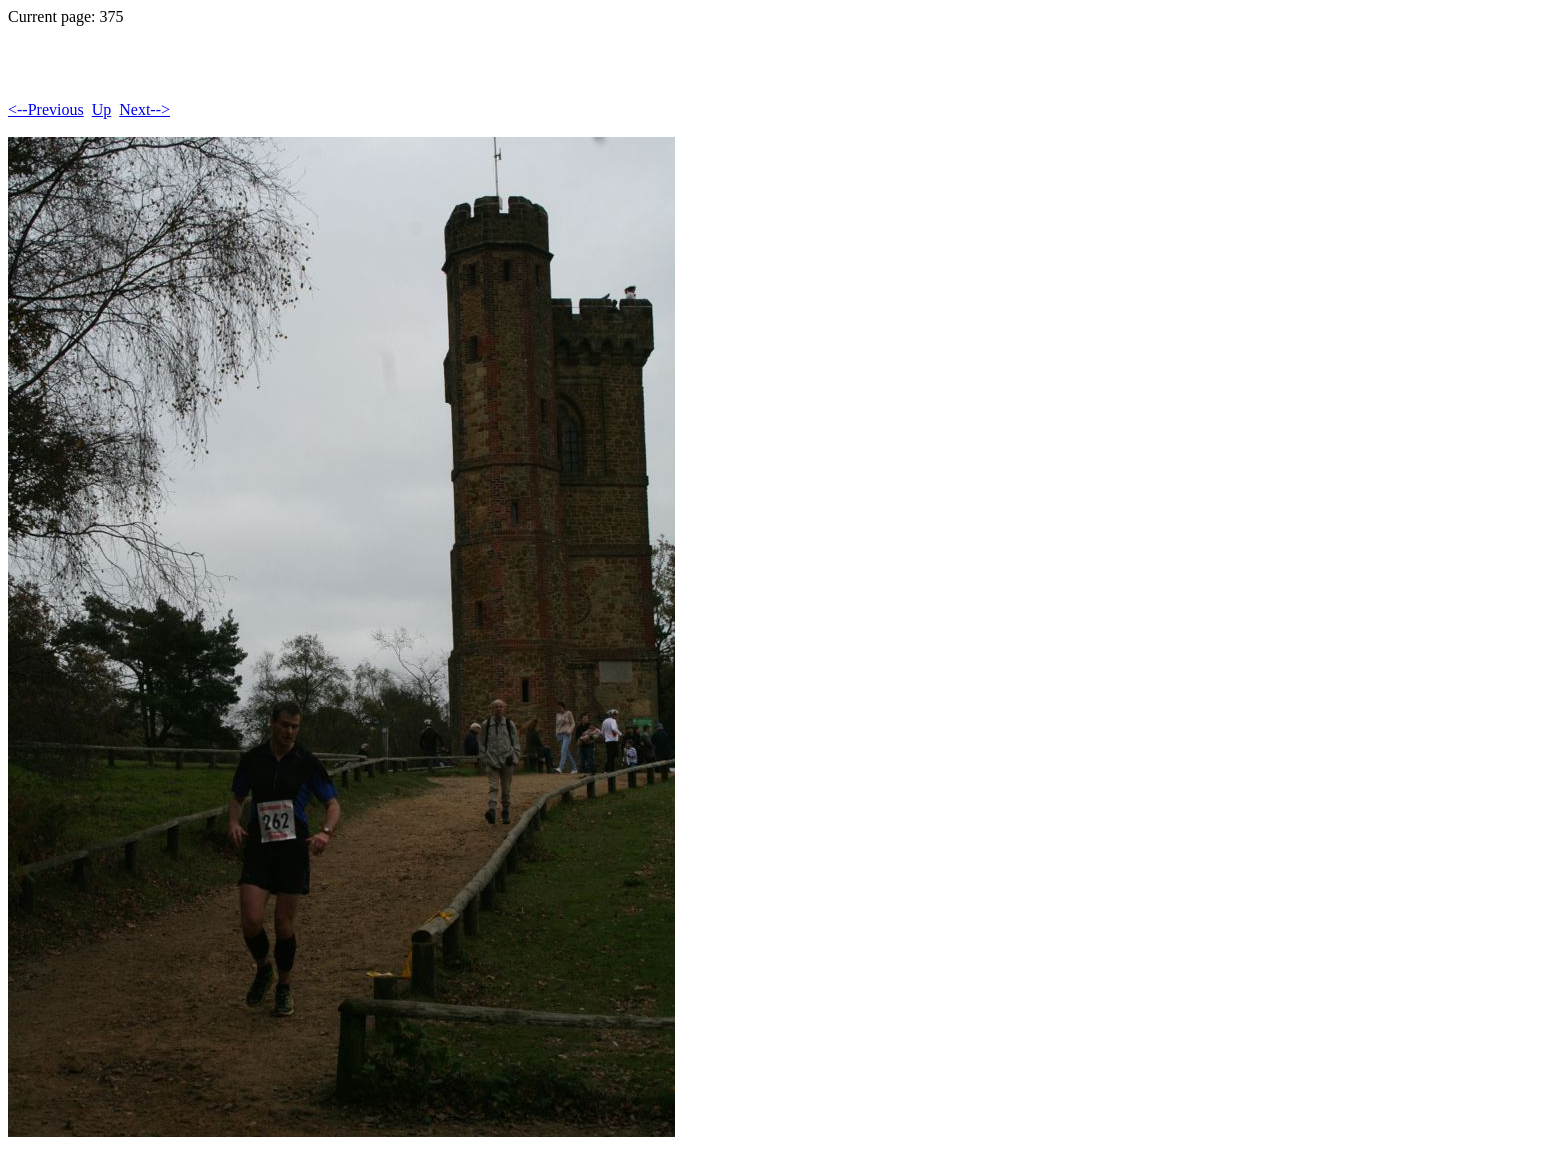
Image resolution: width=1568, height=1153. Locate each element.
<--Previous (46, 109)
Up (102, 109)
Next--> (144, 109)
